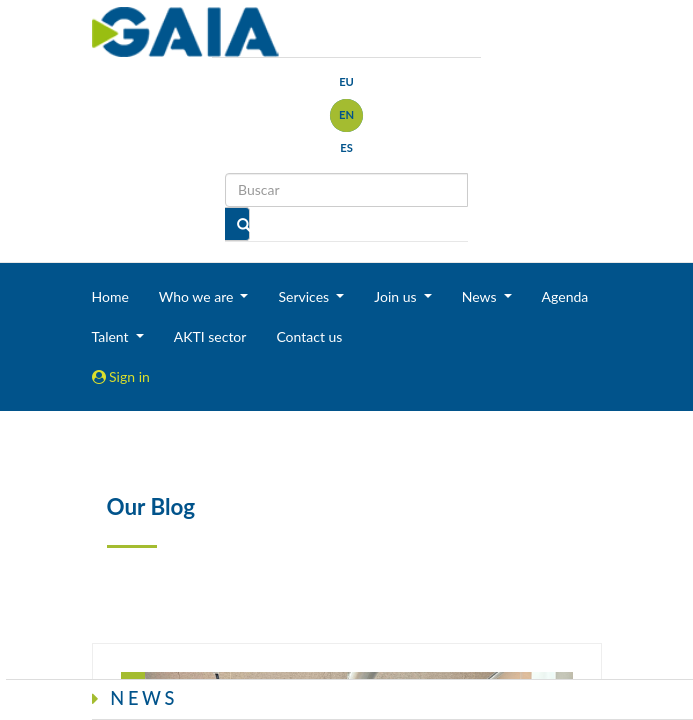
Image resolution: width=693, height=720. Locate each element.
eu (346, 81)
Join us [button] (397, 296)
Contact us (309, 336)
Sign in (121, 376)
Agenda (565, 296)
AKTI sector (210, 336)
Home (110, 296)
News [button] (481, 296)
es (346, 147)
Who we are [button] (198, 296)
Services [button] (305, 296)
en (346, 114)
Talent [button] (112, 336)
